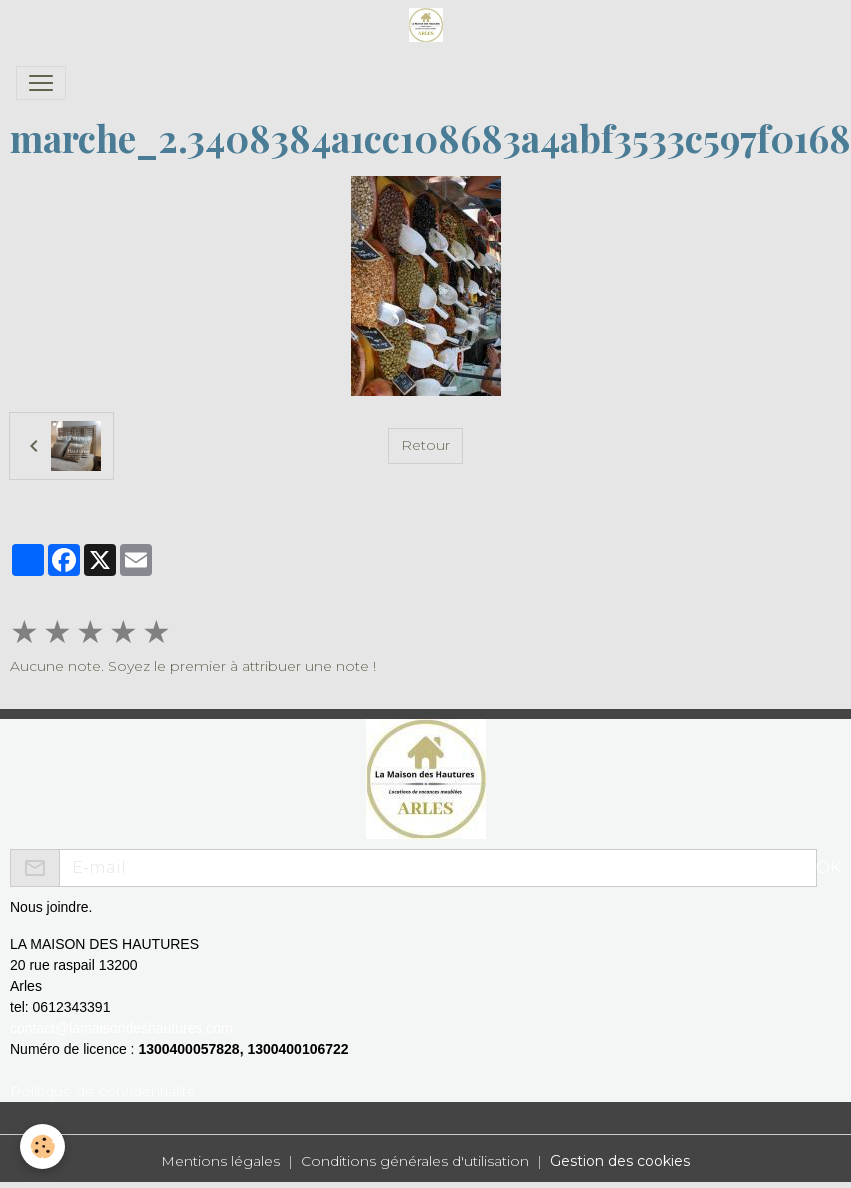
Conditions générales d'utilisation (415, 1161)
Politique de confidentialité (103, 1091)
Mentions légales (220, 1161)
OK (828, 867)
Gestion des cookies (620, 1161)
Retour (425, 445)
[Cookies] (42, 1146)
